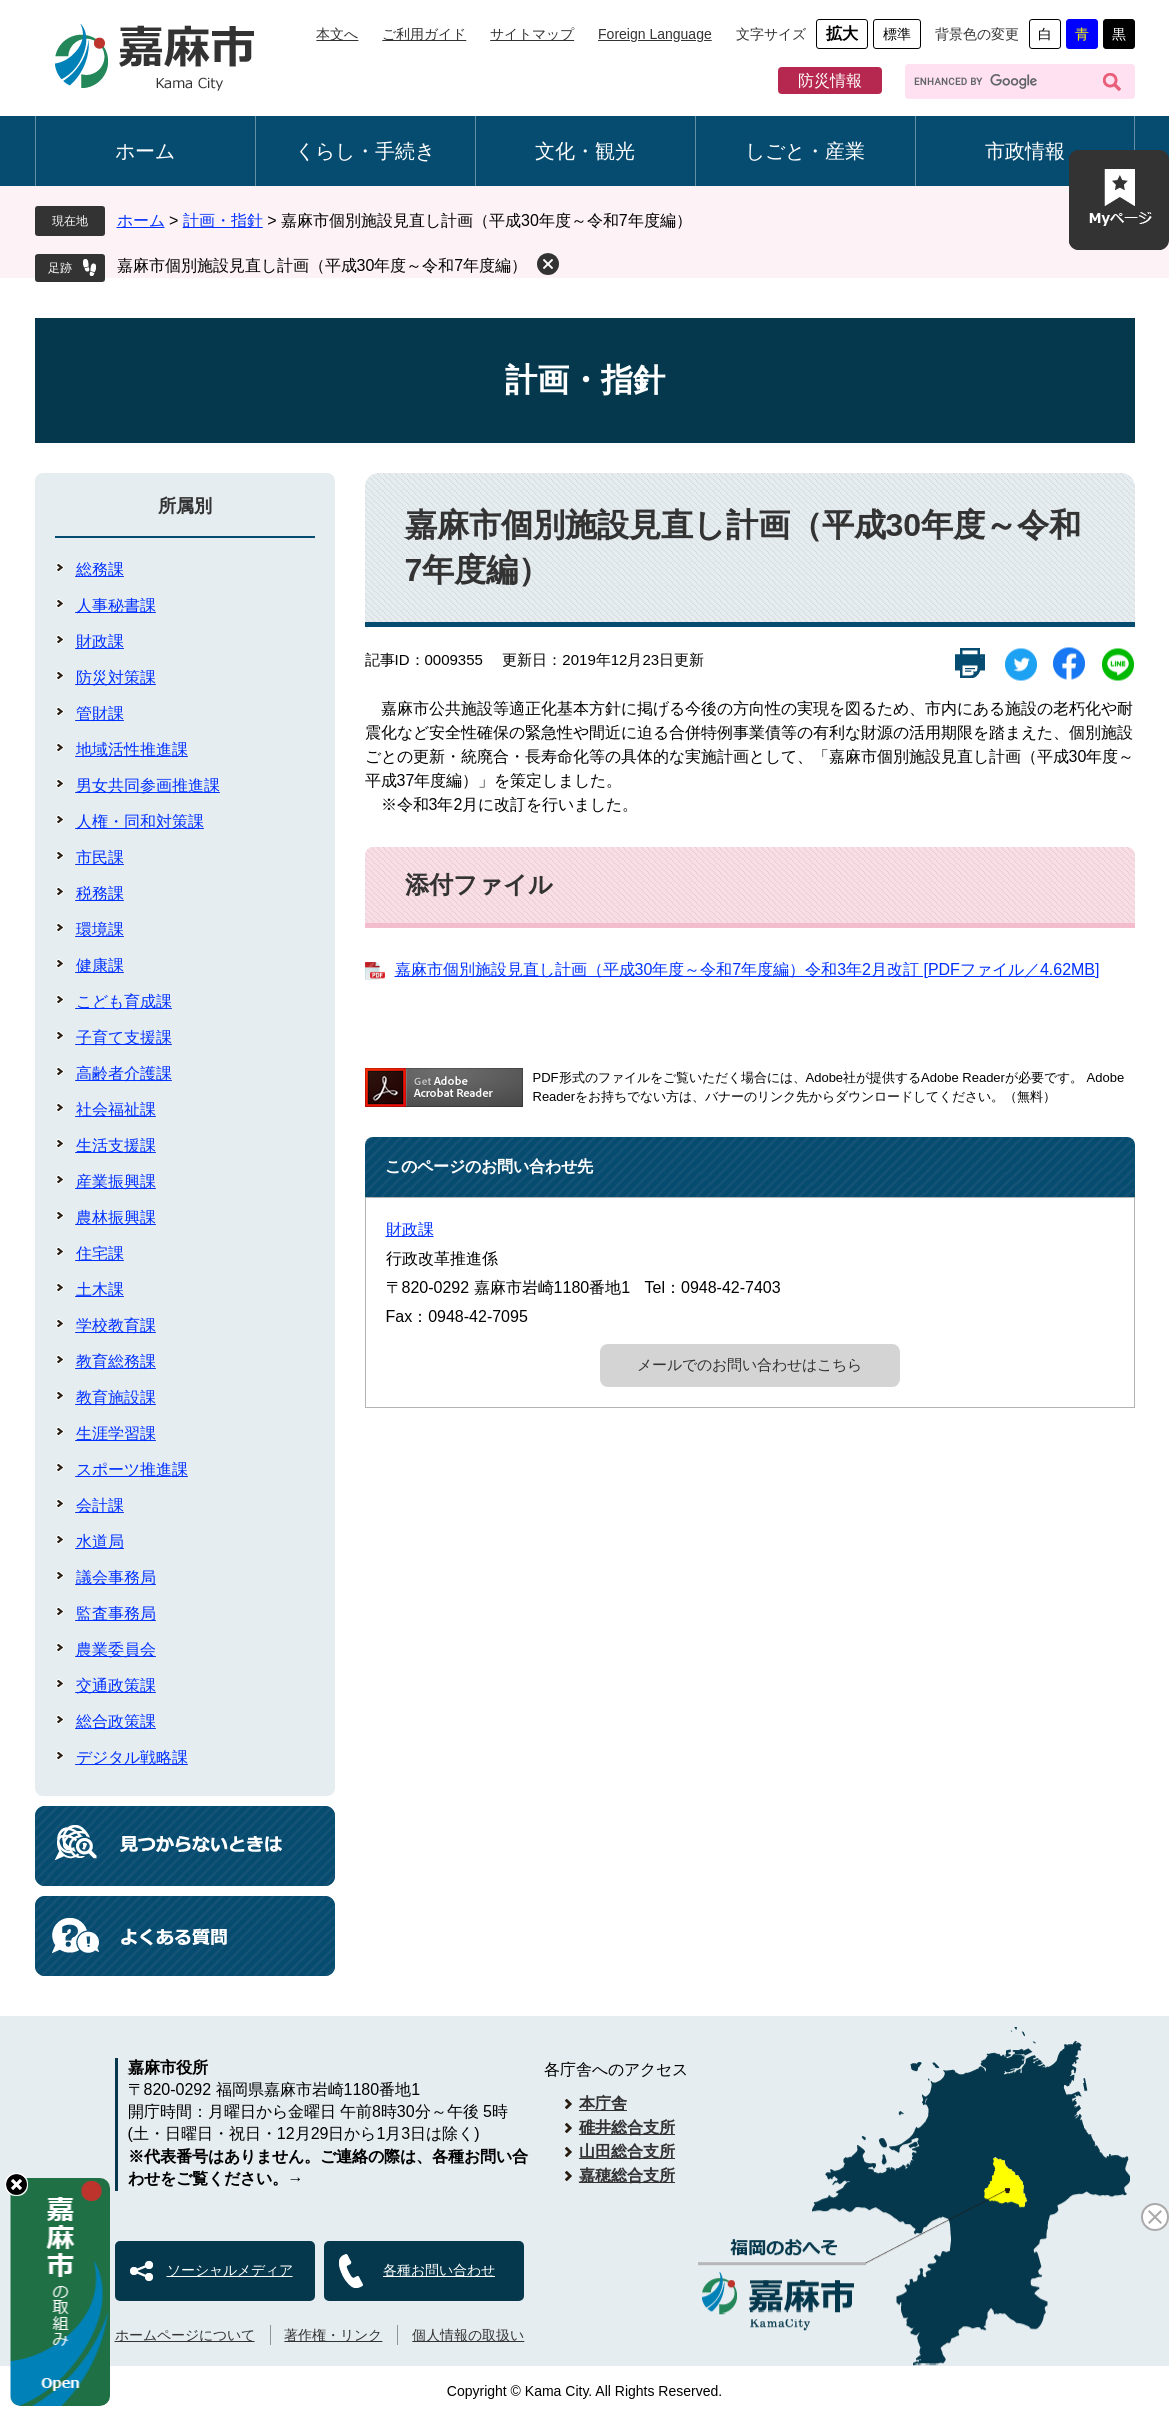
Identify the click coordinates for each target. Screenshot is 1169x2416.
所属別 (185, 506)
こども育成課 (124, 1001)
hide (16, 2184)
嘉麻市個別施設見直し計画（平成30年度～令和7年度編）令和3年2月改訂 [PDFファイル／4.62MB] (747, 969)
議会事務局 (116, 1577)
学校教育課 (116, 1325)
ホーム (145, 151)
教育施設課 (116, 1397)
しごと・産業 (805, 151)
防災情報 (830, 80)
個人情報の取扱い (468, 2335)
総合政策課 (116, 1721)
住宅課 (100, 1253)
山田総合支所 (627, 2151)
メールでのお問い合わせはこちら (749, 1364)
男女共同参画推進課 (148, 785)
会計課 (100, 1505)
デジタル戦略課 (132, 1757)
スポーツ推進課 (132, 1469)
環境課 (100, 929)
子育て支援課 (124, 1037)
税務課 (100, 893)
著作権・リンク (333, 2335)
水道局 (100, 1541)
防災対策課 (116, 677)
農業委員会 (116, 1649)
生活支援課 (116, 1145)
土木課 (100, 1289)
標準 (897, 34)
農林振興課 (116, 1217)
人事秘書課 (116, 605)
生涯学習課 (116, 1433)
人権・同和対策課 (140, 821)
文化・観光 (585, 151)
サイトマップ (532, 34)
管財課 (100, 713)
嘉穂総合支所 (627, 2175)
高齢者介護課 (124, 1073)
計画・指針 (223, 220)
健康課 (100, 965)
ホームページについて (185, 2335)
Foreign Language (655, 34)
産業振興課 (116, 1181)
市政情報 (1025, 151)
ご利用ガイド (424, 34)
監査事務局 (116, 1613)
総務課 (100, 569)
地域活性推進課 (132, 749)
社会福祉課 (116, 1109)
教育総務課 (116, 1361)
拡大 (842, 33)
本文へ (337, 34)
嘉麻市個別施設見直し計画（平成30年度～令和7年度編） (322, 265)
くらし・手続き (365, 151)
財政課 (410, 1229)
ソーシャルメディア (230, 2270)
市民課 (100, 857)
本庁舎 (603, 2103)
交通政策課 (116, 1685)
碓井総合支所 (627, 2127)
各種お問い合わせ (439, 2270)
